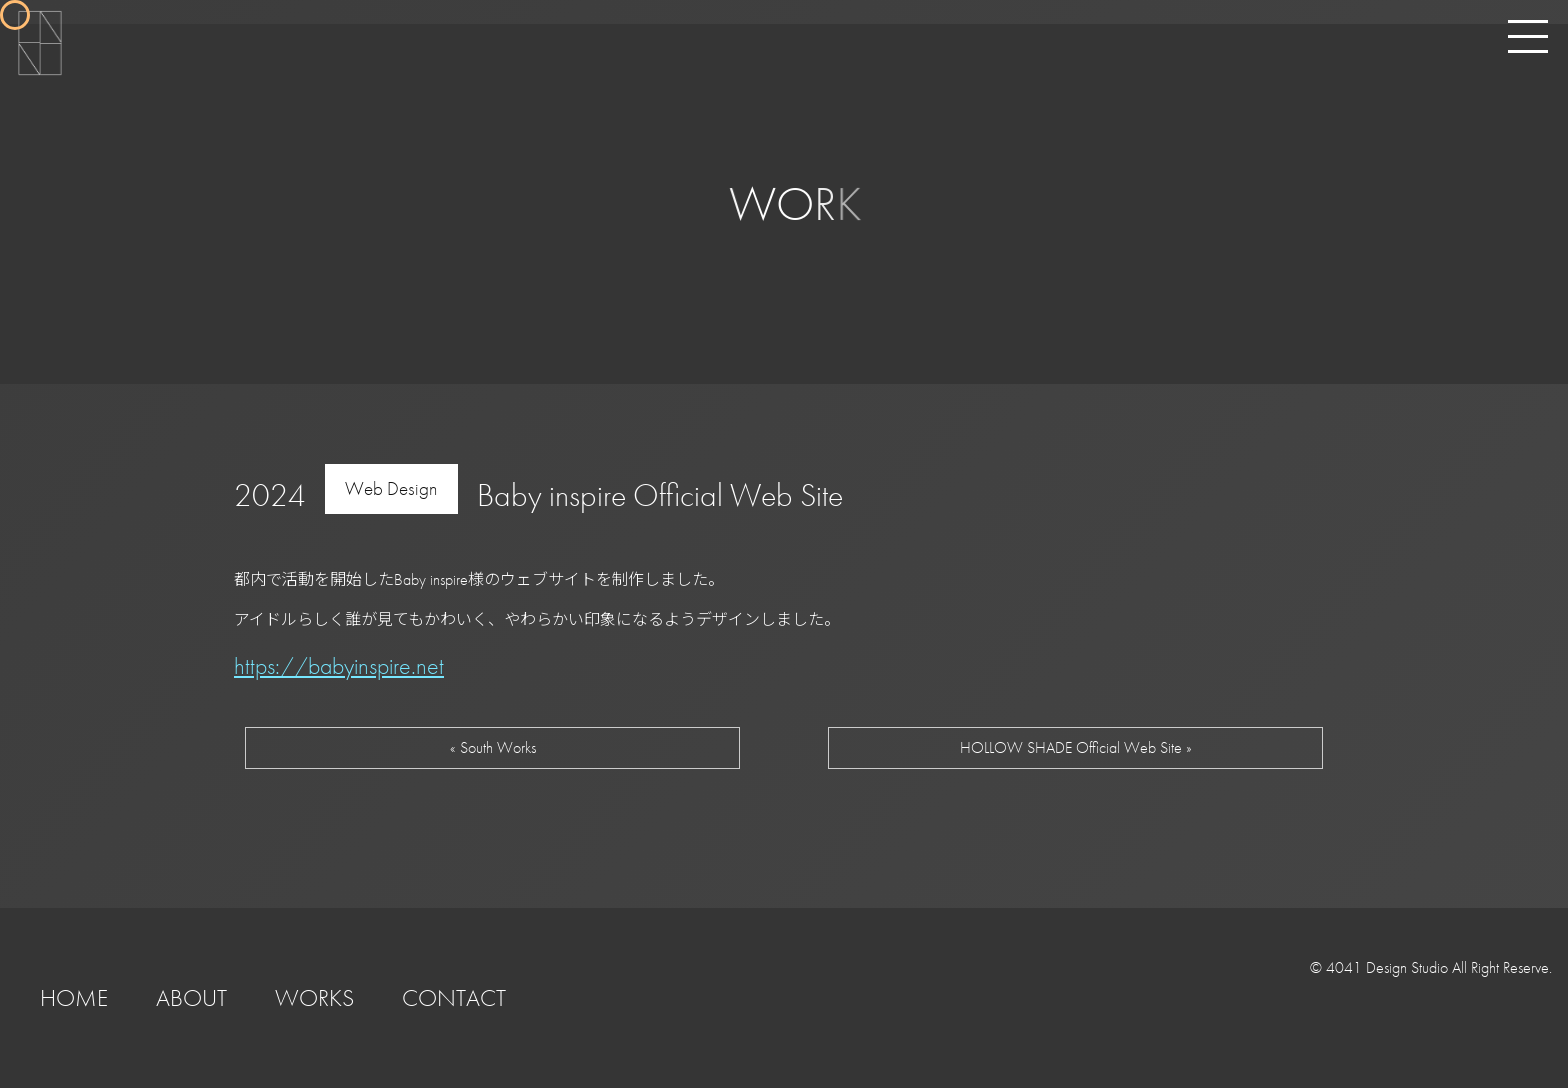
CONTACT (454, 997)
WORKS (314, 997)
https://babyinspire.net (339, 665)
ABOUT (191, 997)
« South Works (493, 747)
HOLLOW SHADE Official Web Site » (1076, 747)
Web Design (391, 488)
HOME (74, 997)
